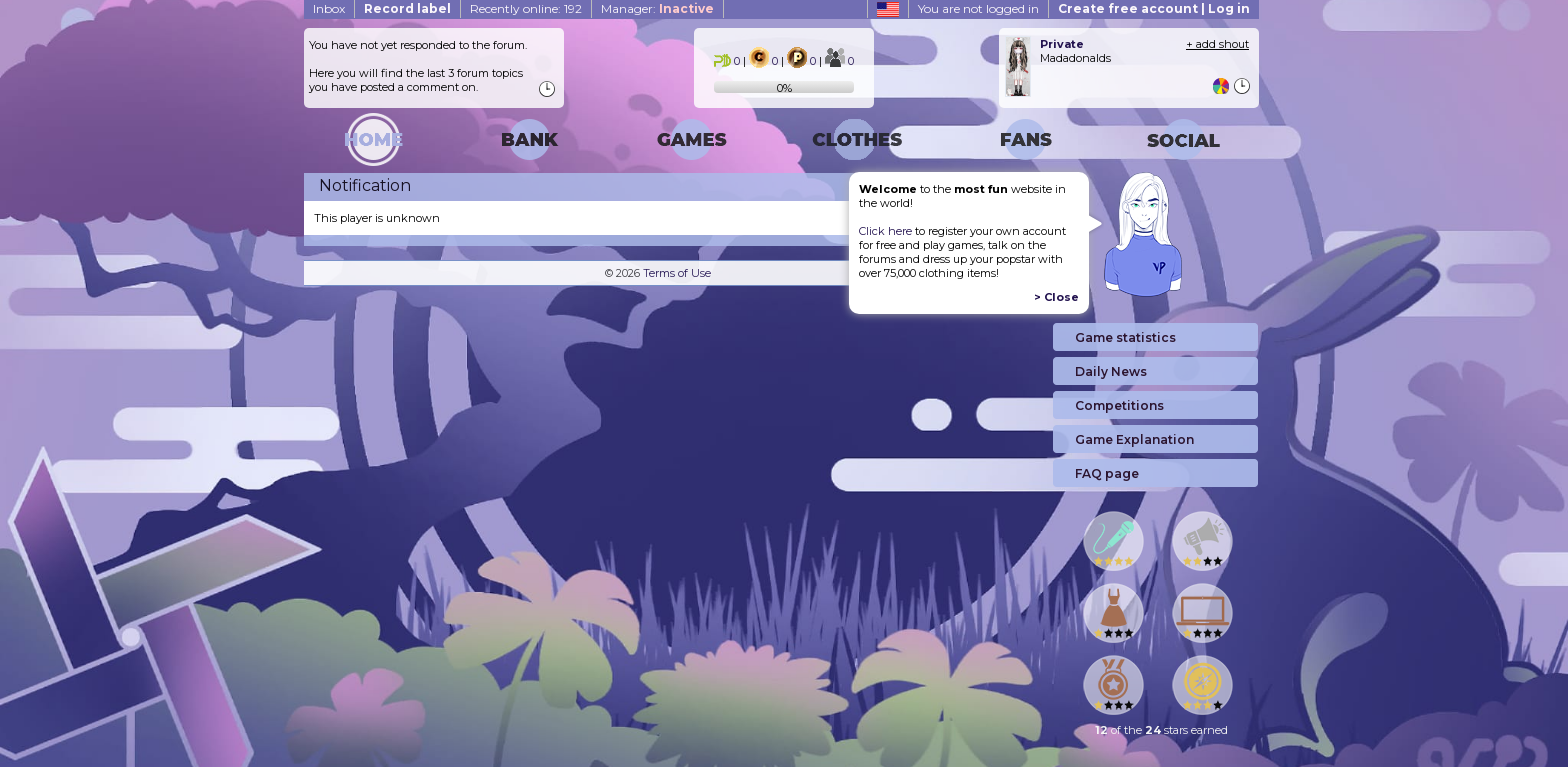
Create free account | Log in (1154, 8)
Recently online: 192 (526, 8)
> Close (1056, 297)
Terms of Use (677, 273)
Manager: (657, 8)
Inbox (329, 8)
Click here (885, 231)
